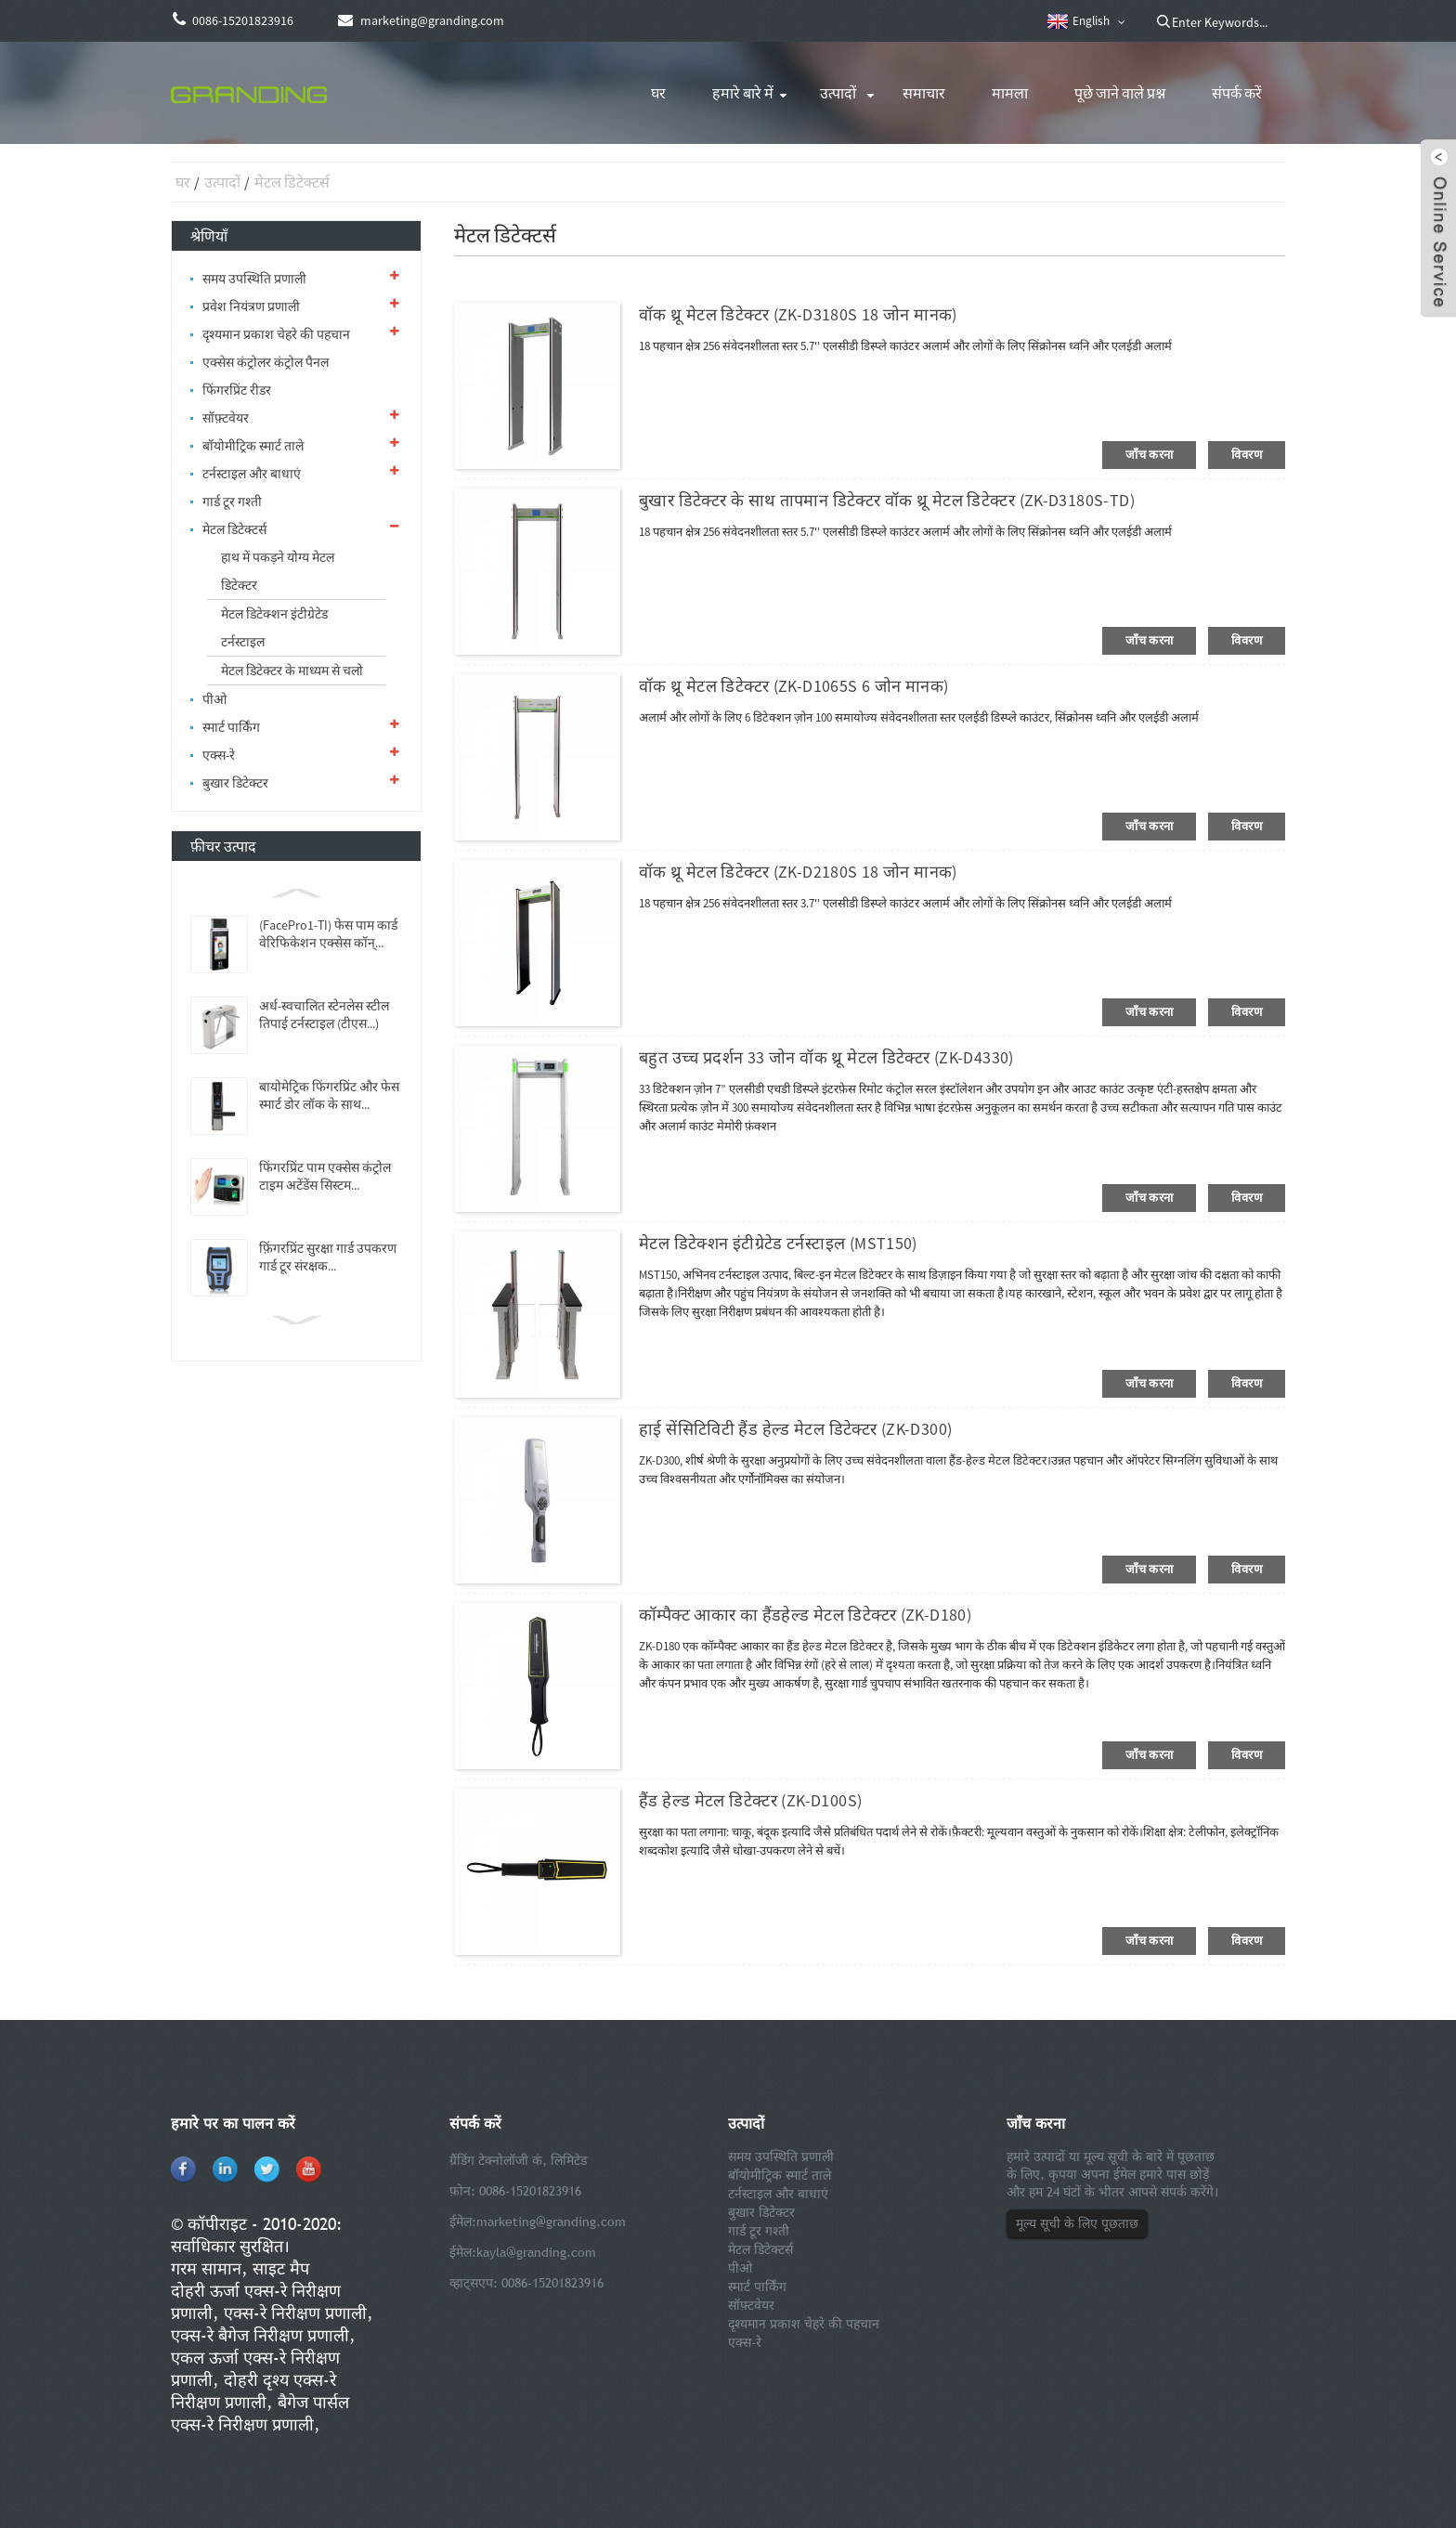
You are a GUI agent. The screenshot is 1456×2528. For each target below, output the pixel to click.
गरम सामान (206, 2268)
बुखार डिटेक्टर (235, 783)
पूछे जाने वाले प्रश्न (1119, 93)
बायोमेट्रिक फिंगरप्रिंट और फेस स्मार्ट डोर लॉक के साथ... (329, 1095)
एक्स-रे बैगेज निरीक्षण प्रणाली (260, 2335)
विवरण (1246, 455)
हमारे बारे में (743, 93)
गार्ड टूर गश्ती (232, 501)
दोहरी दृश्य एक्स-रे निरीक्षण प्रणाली (253, 2391)
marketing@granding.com (551, 2221)
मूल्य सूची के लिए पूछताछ (1077, 2223)
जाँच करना (1149, 455)
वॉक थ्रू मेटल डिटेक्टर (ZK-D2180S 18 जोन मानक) (798, 871)
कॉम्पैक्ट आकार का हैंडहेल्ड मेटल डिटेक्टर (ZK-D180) (805, 1614)
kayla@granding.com (536, 2252)
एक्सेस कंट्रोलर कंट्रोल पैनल (265, 362)
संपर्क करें (1237, 93)
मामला (1010, 93)
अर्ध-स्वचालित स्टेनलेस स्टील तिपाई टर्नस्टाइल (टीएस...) (324, 1014)
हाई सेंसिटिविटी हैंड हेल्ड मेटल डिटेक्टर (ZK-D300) (795, 1429)
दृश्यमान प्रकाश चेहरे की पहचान (276, 334)
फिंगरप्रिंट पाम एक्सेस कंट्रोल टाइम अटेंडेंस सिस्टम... (325, 1176)
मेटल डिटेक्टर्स (292, 182)
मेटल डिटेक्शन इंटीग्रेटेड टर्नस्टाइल (274, 628)
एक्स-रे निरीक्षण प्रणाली (295, 2313)
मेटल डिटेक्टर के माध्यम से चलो (292, 670)
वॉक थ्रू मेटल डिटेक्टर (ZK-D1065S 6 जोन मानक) (793, 686)
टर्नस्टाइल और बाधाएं (251, 473)
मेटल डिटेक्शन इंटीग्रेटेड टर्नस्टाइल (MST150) (778, 1243)
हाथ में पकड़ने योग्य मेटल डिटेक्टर (277, 571)
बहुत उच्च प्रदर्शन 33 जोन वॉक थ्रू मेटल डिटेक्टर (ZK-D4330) (826, 1057)
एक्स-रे (218, 755)
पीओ (214, 699)
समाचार (924, 93)
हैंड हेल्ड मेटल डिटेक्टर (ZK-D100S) (750, 1800)
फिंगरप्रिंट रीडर (236, 390)
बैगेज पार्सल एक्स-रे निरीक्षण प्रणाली (260, 2413)
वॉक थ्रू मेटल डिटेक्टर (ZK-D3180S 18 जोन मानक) (798, 314)
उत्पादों (838, 93)
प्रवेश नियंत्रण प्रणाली (251, 306)
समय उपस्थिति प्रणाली (254, 278)
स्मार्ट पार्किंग (231, 727)
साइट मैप (281, 2268)
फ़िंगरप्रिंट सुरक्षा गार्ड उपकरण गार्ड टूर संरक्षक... (327, 1257)
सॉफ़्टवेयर (225, 418)
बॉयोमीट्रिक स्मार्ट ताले (253, 445)
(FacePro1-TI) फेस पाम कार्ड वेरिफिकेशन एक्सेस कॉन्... (328, 934)
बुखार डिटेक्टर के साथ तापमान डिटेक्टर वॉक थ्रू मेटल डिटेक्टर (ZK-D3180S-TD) (887, 500)
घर (658, 93)
